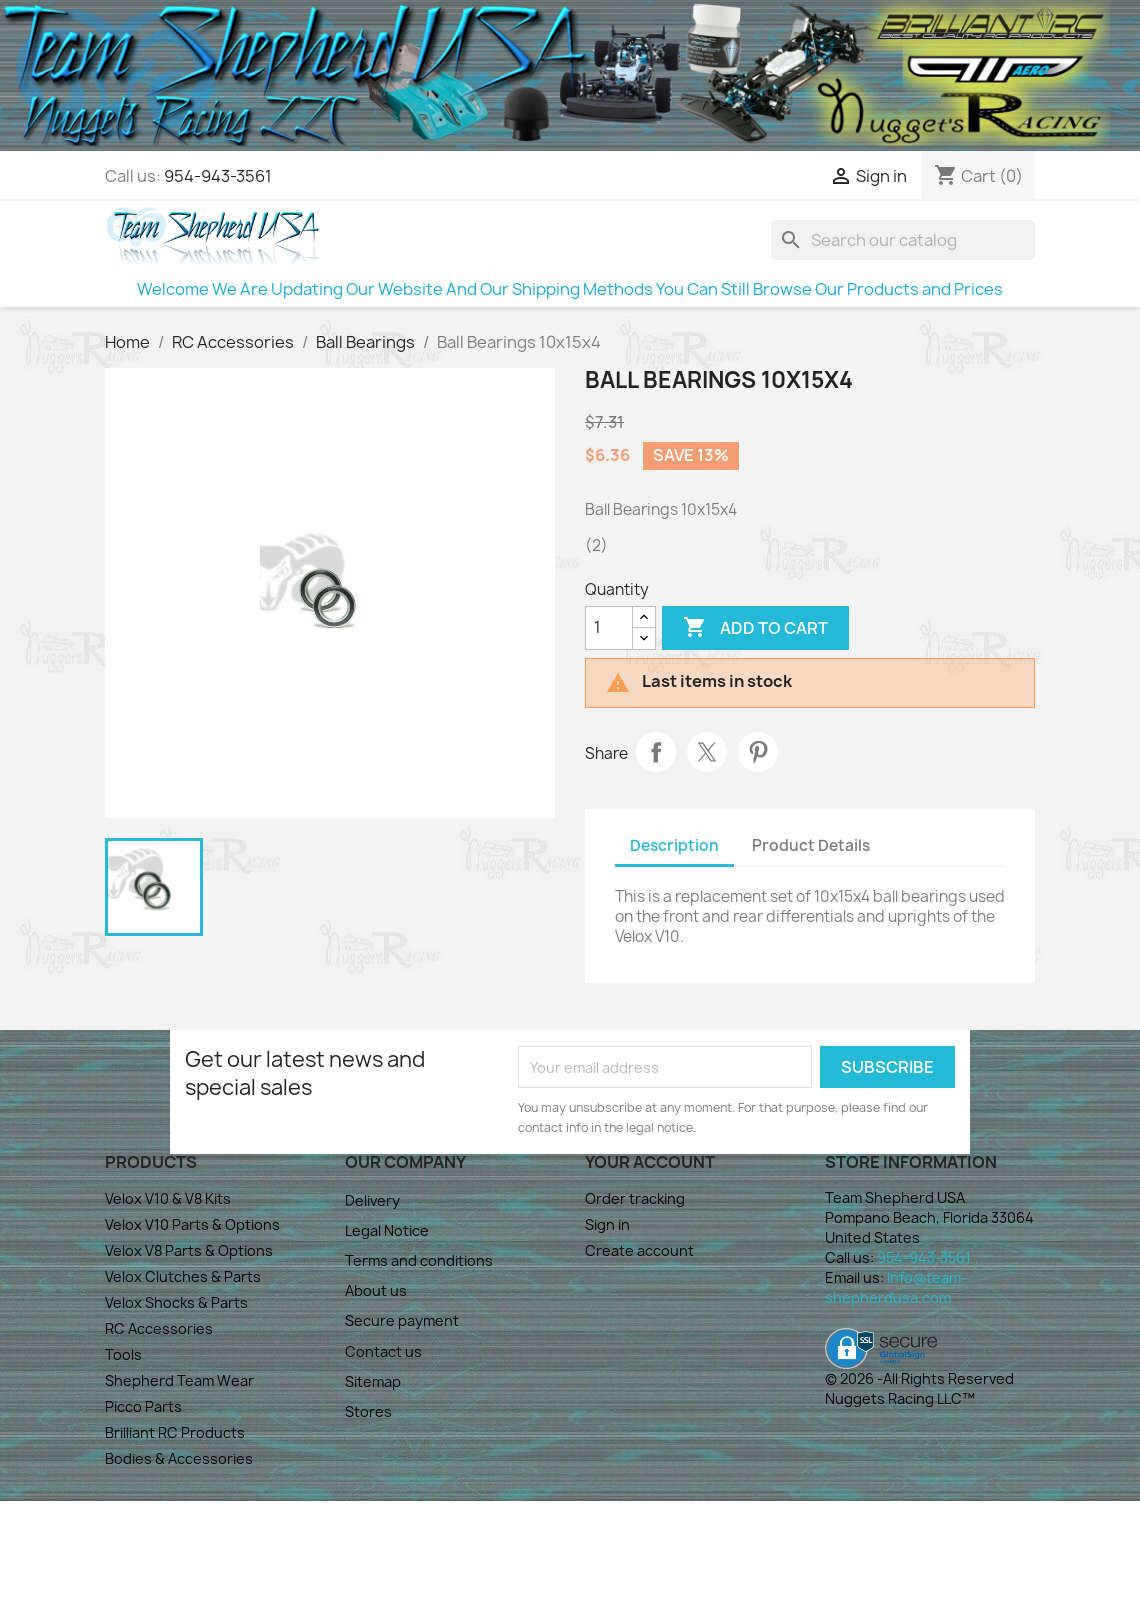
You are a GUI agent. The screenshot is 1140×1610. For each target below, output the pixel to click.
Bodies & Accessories (179, 1458)
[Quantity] (609, 628)
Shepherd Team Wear (179, 1380)
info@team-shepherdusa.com (896, 1287)
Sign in (607, 1224)
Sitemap (373, 1381)
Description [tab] (674, 845)
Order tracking (635, 1198)
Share (656, 752)
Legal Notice (387, 1230)
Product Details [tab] (811, 845)
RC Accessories (159, 1328)
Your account (650, 1162)
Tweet (707, 752)
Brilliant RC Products (175, 1432)
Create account (639, 1250)
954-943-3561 (218, 176)
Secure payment (402, 1320)
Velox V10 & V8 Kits (168, 1198)
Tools (123, 1354)
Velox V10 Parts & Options (192, 1224)
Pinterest (758, 752)
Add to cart (755, 628)
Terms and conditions (419, 1260)
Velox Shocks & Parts (176, 1302)
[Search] (903, 240)
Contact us (383, 1351)
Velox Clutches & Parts (183, 1276)
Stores (368, 1411)
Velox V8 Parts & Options (189, 1250)
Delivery (372, 1200)
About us (376, 1290)
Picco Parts (143, 1406)
